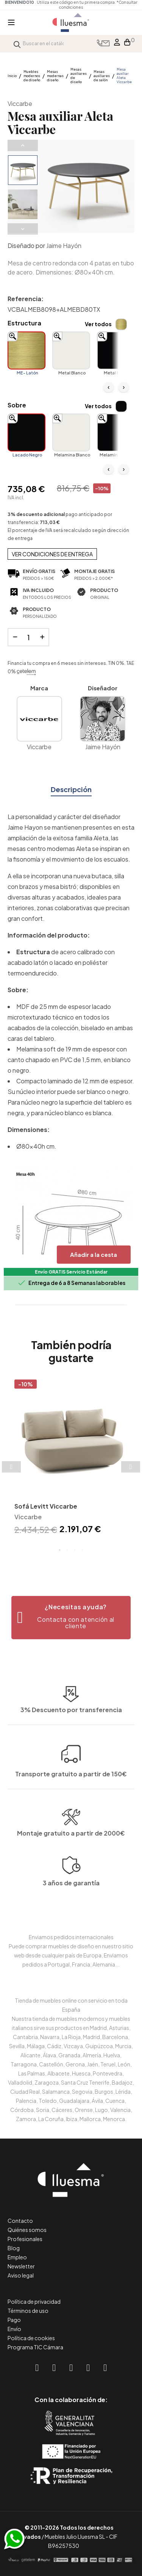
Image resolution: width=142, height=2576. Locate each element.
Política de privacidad (34, 2301)
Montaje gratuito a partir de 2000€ (71, 1871)
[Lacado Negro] (26, 432)
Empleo (17, 2257)
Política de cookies (31, 2337)
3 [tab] (75, 1550)
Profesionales (25, 2238)
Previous (23, 145)
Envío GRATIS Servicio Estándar (71, 1272)
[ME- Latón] (26, 350)
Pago (14, 2319)
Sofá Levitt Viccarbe (45, 1506)
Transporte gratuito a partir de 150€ (71, 1722)
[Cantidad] (28, 637)
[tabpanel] (71, 1458)
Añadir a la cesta (93, 1254)
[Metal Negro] (116, 350)
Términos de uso (28, 2310)
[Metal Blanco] (71, 350)
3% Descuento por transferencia (71, 1757)
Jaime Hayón (63, 245)
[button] (71, 1617)
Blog (14, 2248)
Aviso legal (21, 2275)
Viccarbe (20, 103)
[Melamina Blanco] (71, 432)
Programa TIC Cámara (35, 2347)
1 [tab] (60, 1550)
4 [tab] (82, 1550)
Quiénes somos (27, 2229)
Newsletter (21, 2266)
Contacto (20, 2220)
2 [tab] (67, 1550)
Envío (14, 2328)
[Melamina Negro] (116, 432)
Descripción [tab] (71, 789)
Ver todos (98, 323)
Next (23, 229)
